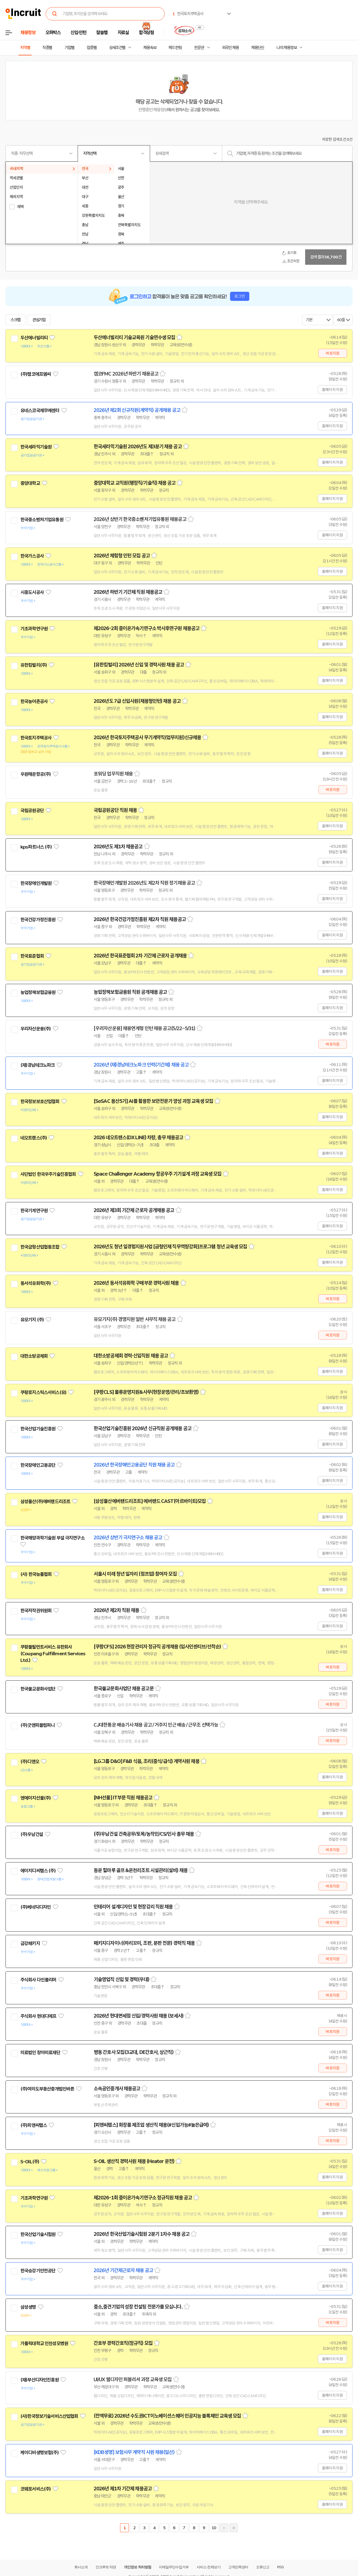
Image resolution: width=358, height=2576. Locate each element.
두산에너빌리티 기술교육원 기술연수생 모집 (134, 337)
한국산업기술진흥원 (37, 1429)
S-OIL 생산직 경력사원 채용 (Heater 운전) (134, 2161)
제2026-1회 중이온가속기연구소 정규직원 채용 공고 (143, 2197)
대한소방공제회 (34, 1356)
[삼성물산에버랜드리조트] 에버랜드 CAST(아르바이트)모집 (150, 1501)
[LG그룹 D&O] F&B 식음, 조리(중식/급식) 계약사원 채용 (146, 1761)
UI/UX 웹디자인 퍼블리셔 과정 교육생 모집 (133, 2379)
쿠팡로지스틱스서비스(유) (43, 1392)
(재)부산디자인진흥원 (39, 2380)
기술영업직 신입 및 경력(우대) (121, 1979)
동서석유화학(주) (35, 1283)
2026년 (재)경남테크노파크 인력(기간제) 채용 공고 (141, 1065)
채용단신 (257, 47)
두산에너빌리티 (34, 338)
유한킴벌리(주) (33, 665)
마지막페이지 (233, 2527)
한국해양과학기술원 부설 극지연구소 (52, 1538)
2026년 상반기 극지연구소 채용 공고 (128, 1537)
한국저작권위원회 (35, 1611)
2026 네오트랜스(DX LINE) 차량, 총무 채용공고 (138, 1137)
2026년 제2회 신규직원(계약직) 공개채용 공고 (137, 410)
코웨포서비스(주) (35, 2489)
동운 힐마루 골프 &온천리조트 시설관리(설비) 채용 (141, 1870)
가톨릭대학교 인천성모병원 (44, 2343)
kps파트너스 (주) (36, 847)
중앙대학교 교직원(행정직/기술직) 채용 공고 (134, 483)
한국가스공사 (32, 556)
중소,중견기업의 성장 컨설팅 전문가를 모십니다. (138, 2307)
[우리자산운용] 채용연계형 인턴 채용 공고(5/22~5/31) (144, 1028)
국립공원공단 (32, 811)
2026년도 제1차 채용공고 (118, 846)
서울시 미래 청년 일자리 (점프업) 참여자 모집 (135, 1574)
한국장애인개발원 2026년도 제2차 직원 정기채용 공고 (144, 883)
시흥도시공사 (32, 592)
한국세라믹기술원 (35, 447)
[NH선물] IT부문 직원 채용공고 (123, 1797)
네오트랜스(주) (33, 1138)
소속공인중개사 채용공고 (117, 2088)
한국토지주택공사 (35, 738)
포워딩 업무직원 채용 (113, 774)
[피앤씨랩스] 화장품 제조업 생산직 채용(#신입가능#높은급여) (151, 2125)
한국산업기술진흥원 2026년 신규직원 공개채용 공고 (142, 1428)
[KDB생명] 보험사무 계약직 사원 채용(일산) (134, 2452)
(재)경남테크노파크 (37, 1065)
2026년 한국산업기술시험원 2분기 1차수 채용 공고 (141, 2234)
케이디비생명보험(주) (39, 2453)
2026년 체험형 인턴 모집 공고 (122, 555)
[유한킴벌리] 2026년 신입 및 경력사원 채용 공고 (139, 664)
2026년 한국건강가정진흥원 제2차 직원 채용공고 (140, 919)
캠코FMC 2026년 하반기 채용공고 (126, 374)
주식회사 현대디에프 (38, 2016)
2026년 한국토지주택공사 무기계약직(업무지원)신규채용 (147, 737)
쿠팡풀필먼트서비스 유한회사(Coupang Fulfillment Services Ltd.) (52, 1653)
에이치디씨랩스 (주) (38, 1871)
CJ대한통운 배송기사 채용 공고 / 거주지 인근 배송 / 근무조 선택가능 (156, 1725)
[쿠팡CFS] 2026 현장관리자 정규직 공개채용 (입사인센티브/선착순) (157, 1646)
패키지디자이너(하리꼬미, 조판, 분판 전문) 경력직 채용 (144, 1943)
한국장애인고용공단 (37, 1465)
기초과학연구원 (34, 629)
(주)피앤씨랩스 (33, 2125)
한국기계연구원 (34, 1211)
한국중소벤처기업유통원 (41, 520)
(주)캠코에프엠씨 (35, 374)
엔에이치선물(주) (35, 1798)
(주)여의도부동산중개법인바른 (47, 2089)
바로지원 (332, 353)
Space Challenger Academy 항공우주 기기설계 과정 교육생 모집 (157, 1174)
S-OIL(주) (29, 2162)
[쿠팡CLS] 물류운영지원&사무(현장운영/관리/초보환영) (146, 1392)
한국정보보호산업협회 (39, 1101)
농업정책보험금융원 (37, 992)
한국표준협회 (32, 956)
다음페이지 (223, 2527)
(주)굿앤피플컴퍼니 (37, 1725)
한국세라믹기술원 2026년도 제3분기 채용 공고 (138, 446)
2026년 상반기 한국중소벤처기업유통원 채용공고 (140, 519)
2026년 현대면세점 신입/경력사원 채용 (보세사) (138, 2016)
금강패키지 (30, 1943)
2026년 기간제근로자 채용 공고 (123, 2270)
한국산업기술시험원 (37, 2234)
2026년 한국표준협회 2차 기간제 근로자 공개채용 (140, 955)
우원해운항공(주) (35, 774)
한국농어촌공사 (34, 701)
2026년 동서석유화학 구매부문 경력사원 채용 (136, 1283)
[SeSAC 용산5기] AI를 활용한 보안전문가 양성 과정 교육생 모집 (153, 1101)
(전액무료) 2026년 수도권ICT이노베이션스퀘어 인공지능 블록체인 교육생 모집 (167, 2416)
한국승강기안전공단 (37, 2271)
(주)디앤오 (29, 1762)
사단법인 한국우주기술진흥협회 (48, 1174)
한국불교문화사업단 (37, 1689)
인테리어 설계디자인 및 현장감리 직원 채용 (133, 1906)
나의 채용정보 (286, 47)
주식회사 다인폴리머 (38, 1980)
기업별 (69, 47)
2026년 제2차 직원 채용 (116, 1610)
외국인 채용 (230, 47)
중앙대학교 (30, 483)
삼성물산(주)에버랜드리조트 (45, 1501)
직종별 (47, 47)
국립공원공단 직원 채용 (115, 810)
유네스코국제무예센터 (39, 410)
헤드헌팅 (175, 47)
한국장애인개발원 (35, 883)
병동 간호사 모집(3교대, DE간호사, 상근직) (133, 2052)
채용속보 (149, 47)
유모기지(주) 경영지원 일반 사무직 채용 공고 (135, 1319)
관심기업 (39, 320)
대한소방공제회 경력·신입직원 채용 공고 (131, 1355)
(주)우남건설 (31, 1834)
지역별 (25, 47)
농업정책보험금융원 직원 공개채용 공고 (130, 992)
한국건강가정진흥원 (37, 920)
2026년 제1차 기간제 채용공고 (123, 2488)
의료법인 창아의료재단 (40, 2053)
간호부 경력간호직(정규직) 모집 (123, 2343)
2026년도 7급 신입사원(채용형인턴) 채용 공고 (137, 701)
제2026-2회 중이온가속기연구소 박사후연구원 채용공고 (146, 628)
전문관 (199, 47)
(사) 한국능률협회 (36, 1574)
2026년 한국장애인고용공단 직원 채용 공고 (134, 1465)
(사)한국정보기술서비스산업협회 (49, 2416)
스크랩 (15, 320)
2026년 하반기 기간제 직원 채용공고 (128, 592)
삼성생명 (28, 2307)
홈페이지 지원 (332, 389)
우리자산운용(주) (35, 1029)
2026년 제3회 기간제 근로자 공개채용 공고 (134, 1210)
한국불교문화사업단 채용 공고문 (124, 1688)
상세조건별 (117, 47)
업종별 (92, 47)
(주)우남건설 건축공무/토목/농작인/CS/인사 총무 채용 (144, 1834)
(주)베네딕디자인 (35, 1907)
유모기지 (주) (32, 1320)
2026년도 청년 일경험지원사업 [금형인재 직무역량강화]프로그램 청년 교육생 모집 (170, 1246)
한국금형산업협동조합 (39, 1247)
